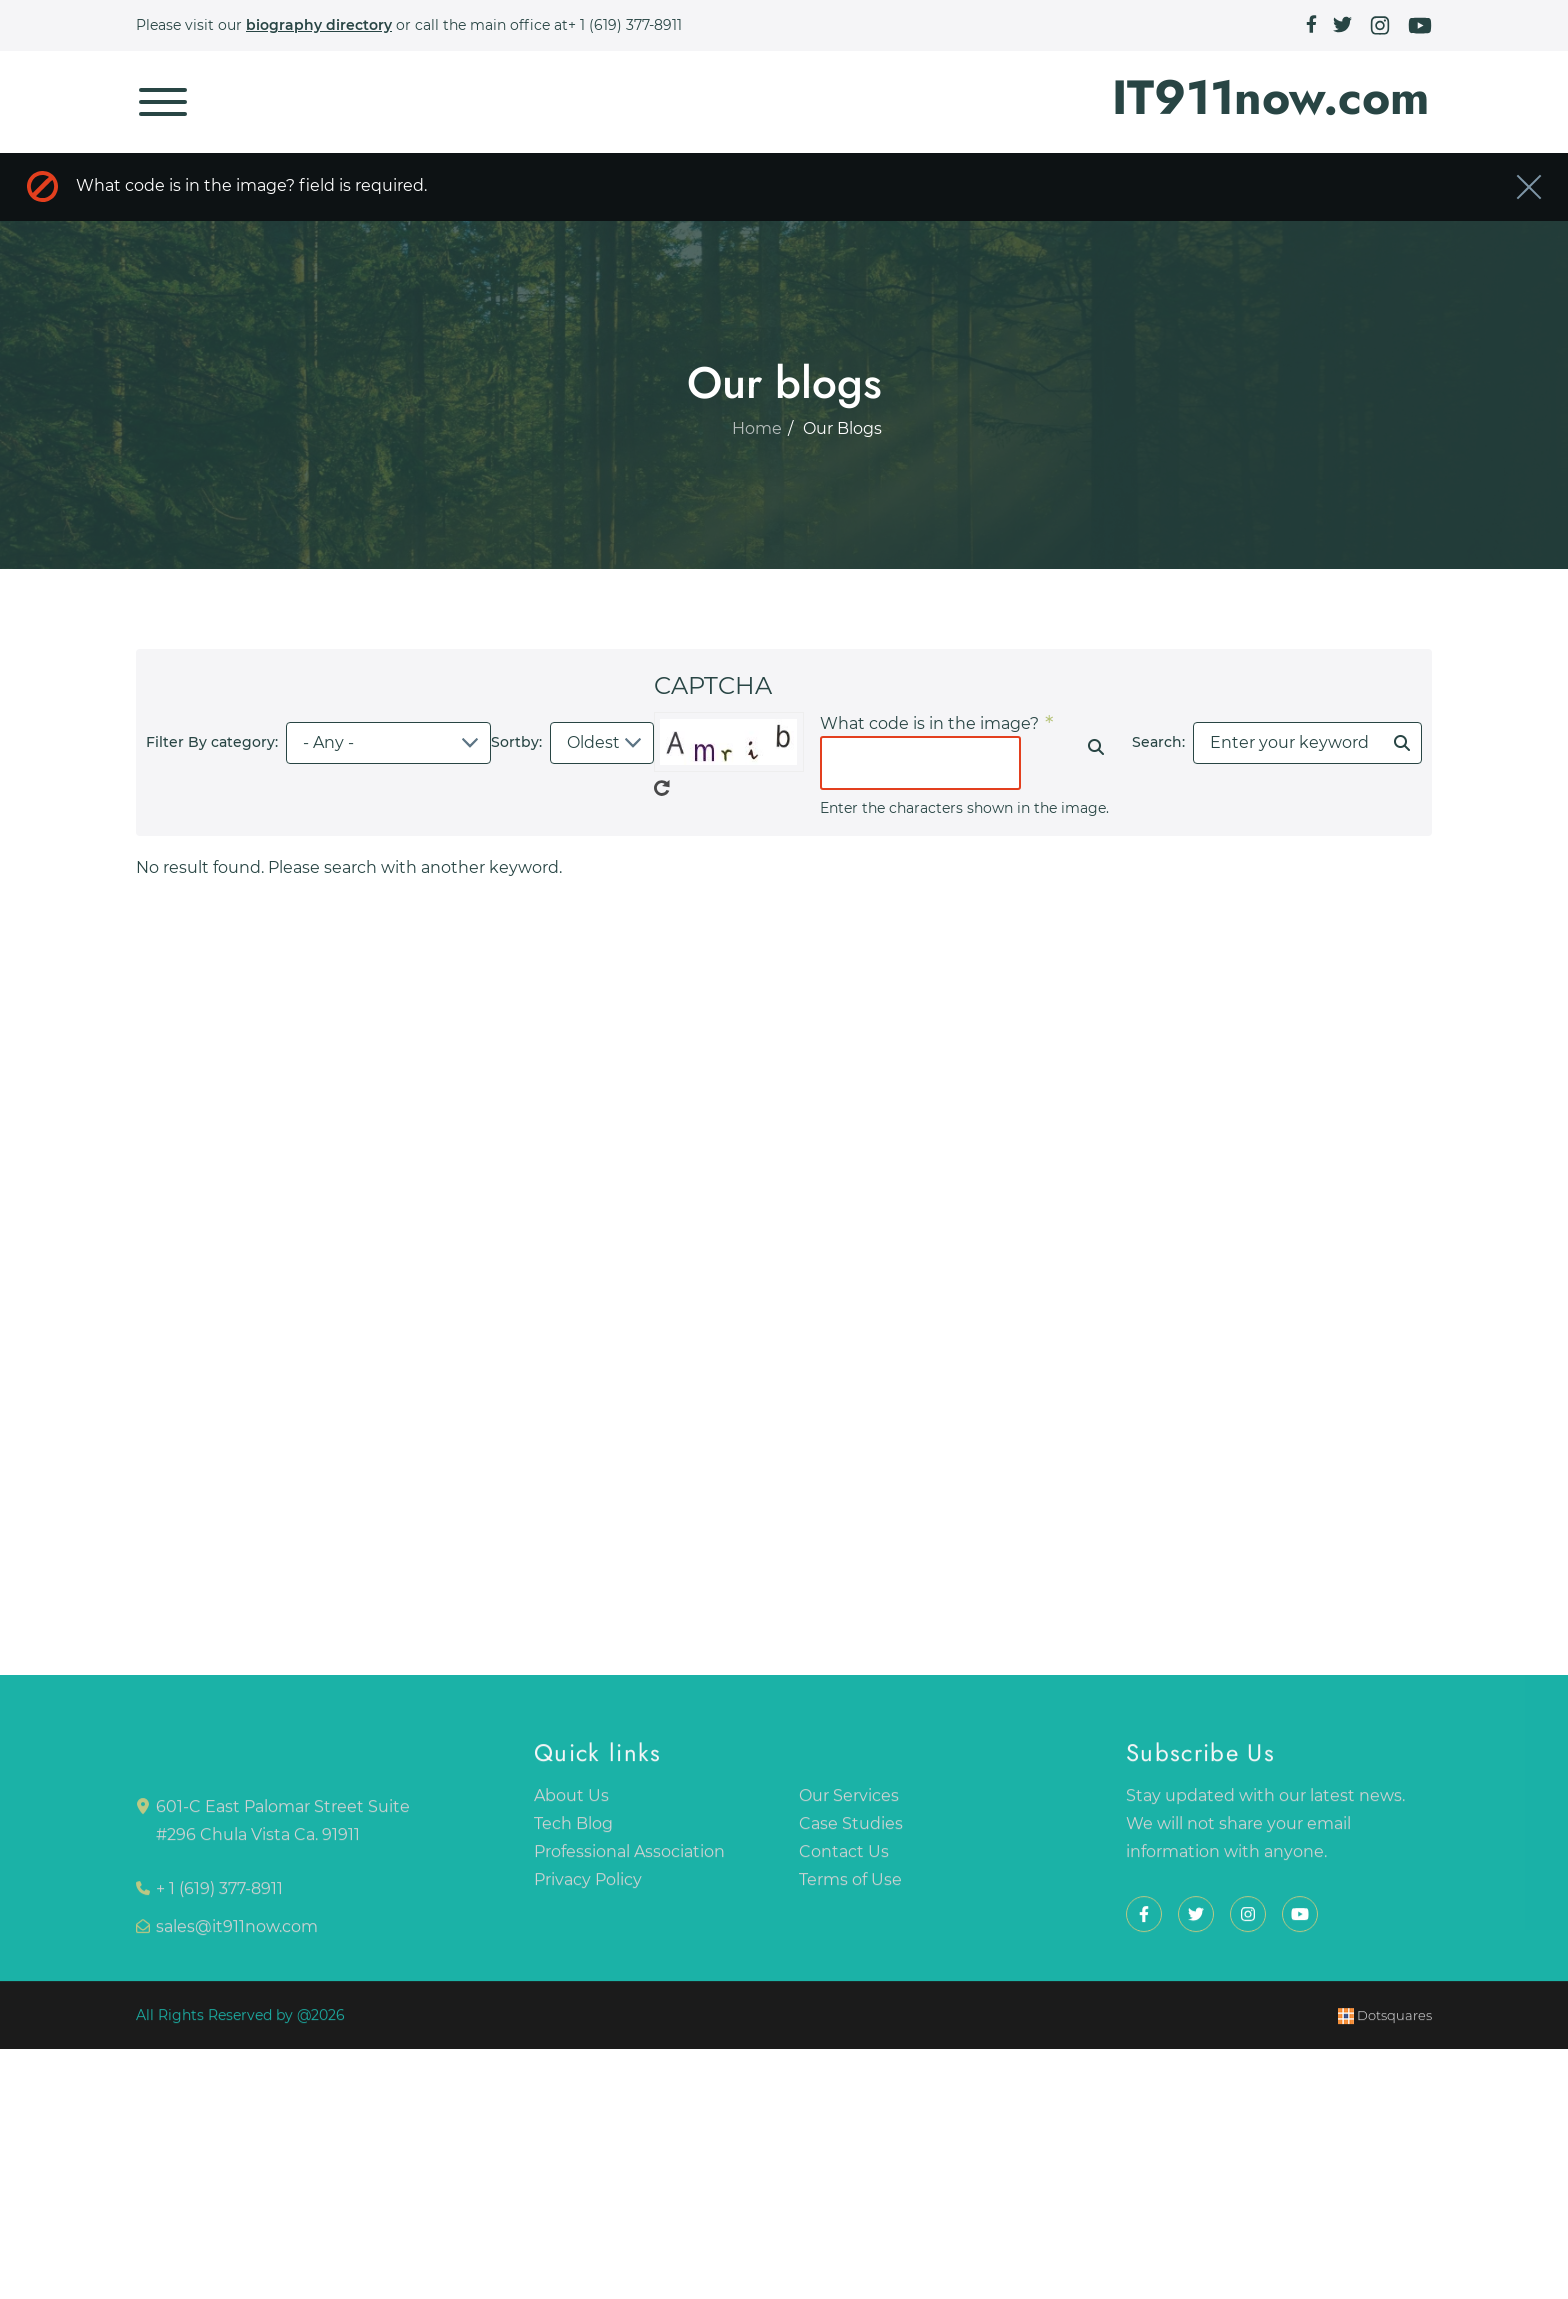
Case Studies (851, 1830)
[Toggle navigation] (163, 102)
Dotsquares (1385, 2023)
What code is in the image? (929, 723)
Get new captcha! (662, 788)
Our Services (849, 1802)
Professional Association (629, 1858)
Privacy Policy (588, 1886)
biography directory (319, 25)
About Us (571, 1802)
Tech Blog (573, 1830)
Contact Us (844, 1858)
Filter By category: (212, 742)
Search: (1158, 742)
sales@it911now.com (237, 1933)
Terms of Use (850, 1886)
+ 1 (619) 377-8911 (625, 25)
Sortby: (516, 742)
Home (757, 436)
